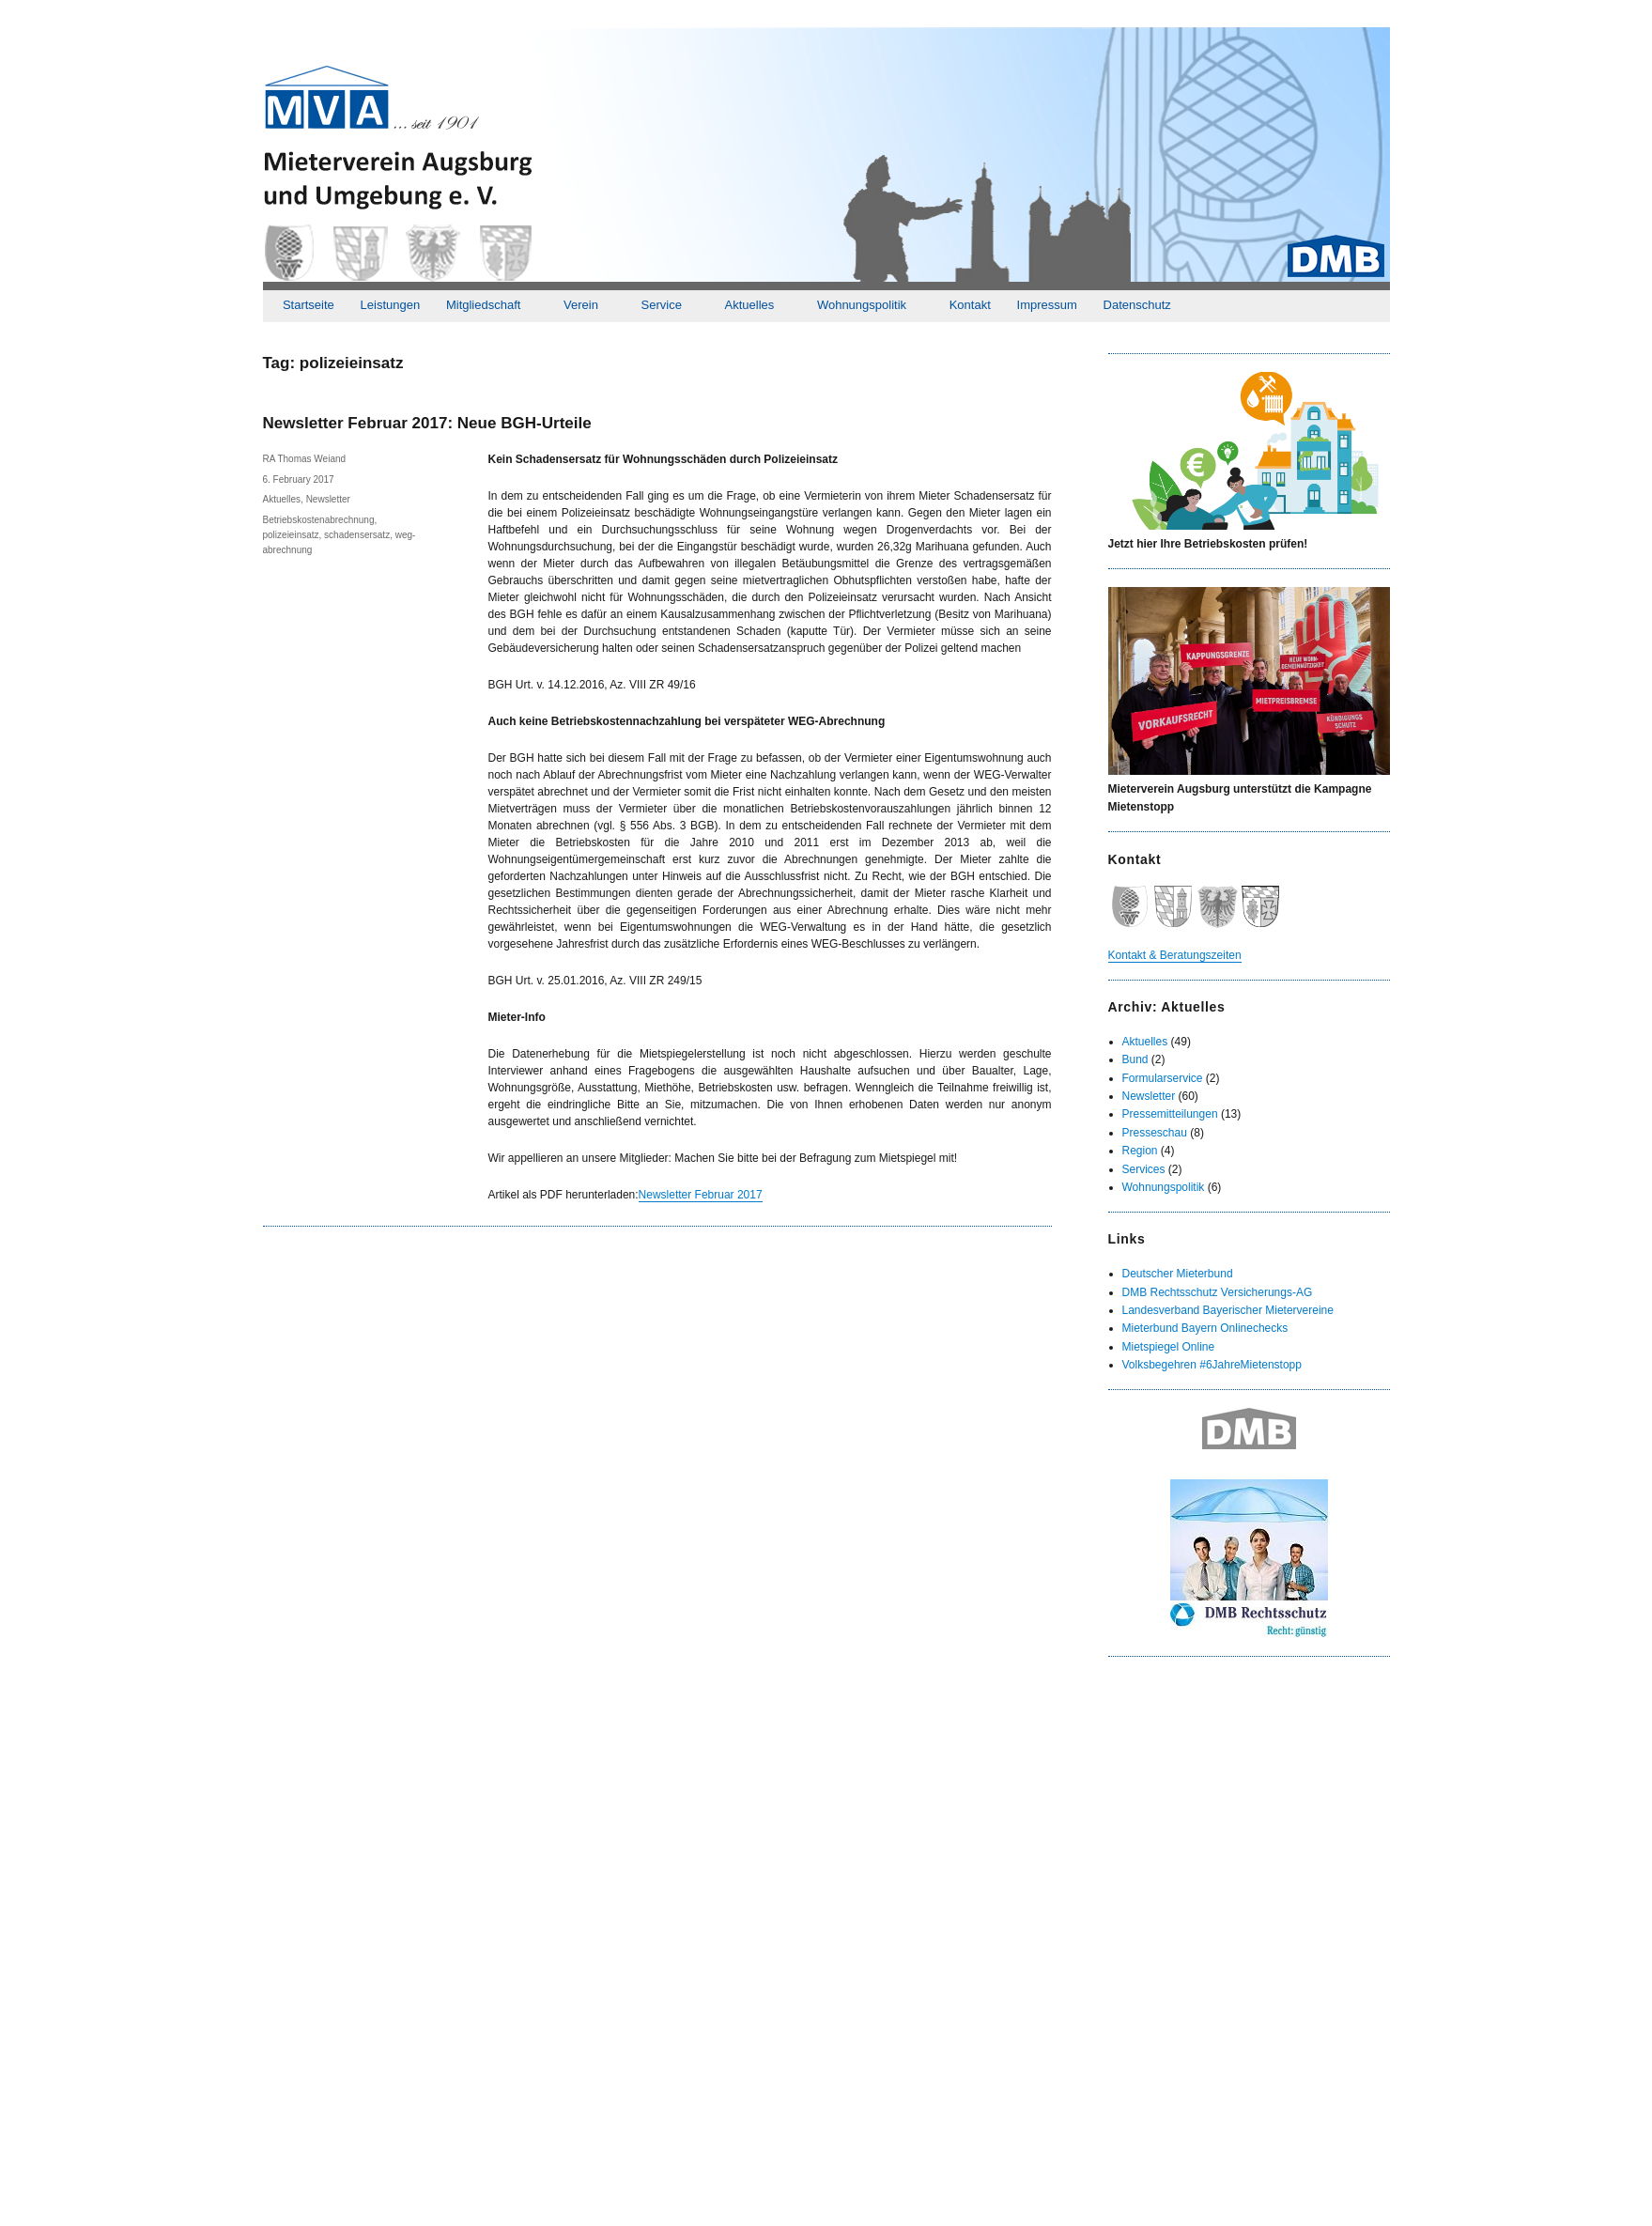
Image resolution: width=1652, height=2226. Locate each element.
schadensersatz (357, 535)
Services (1144, 1169)
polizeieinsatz (291, 535)
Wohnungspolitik (861, 305)
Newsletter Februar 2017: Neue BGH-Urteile (427, 423)
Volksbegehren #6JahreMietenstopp (1212, 1364)
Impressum (1047, 305)
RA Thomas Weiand (305, 459)
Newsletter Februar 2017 (701, 1194)
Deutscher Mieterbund (1177, 1273)
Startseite (308, 305)
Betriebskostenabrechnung (319, 520)
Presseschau (1154, 1132)
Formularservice (1162, 1078)
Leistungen (391, 305)
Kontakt (970, 305)
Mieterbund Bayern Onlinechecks (1205, 1328)
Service (661, 305)
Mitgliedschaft (483, 305)
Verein (581, 305)
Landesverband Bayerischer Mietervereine (1228, 1310)
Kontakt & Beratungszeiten (1175, 955)
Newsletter (328, 499)
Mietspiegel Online (1168, 1346)
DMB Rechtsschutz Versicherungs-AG (1217, 1292)
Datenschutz (1137, 305)
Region (1140, 1150)
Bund (1135, 1059)
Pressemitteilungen (1170, 1114)
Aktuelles (750, 305)
